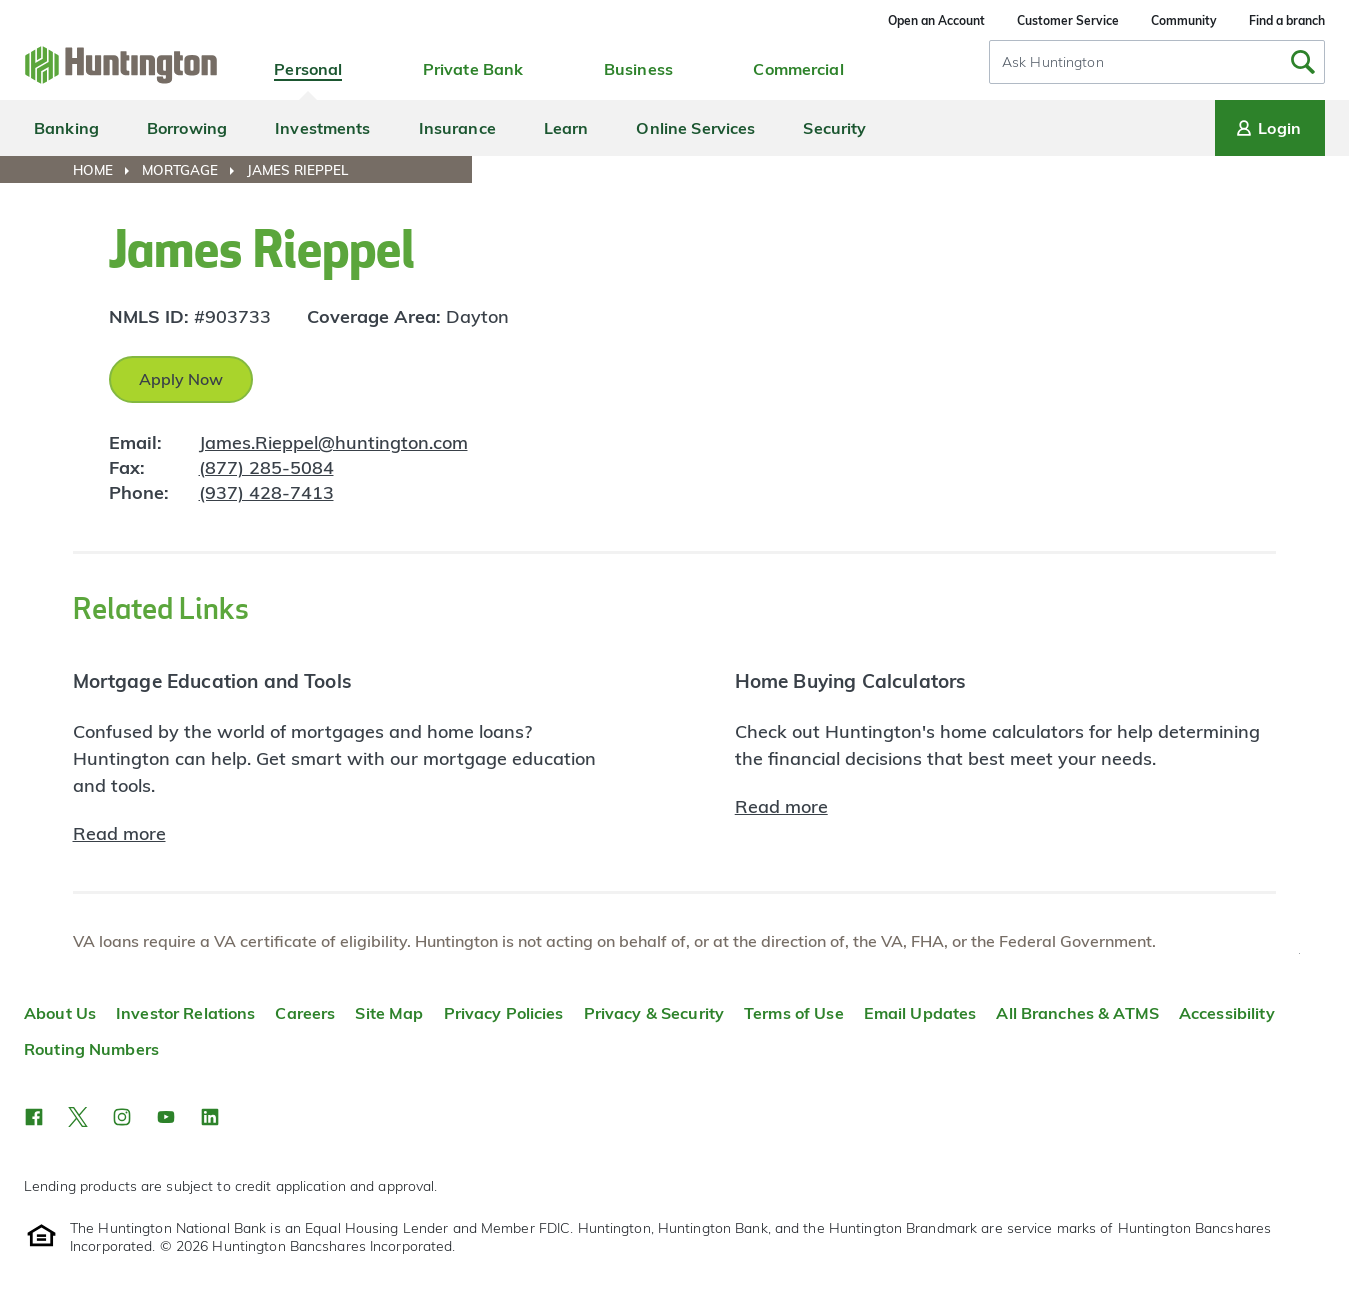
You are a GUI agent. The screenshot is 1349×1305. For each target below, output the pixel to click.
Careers (305, 1013)
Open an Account (936, 20)
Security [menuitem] (834, 128)
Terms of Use (794, 1013)
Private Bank (473, 69)
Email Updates (920, 1013)
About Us (60, 1013)
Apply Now (181, 379)
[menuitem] (105, 170)
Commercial (798, 69)
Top (1299, 953)
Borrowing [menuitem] (187, 128)
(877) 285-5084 (266, 467)
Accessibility (1227, 1013)
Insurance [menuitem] (457, 128)
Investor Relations (185, 1013)
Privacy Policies (504, 1013)
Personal (308, 69)
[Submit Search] (1303, 62)
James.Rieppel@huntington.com (333, 442)
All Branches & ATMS (1077, 1013)
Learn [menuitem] (566, 128)
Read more (119, 833)
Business (638, 69)
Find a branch (1287, 20)
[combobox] (1157, 62)
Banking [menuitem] (66, 128)
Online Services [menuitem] (695, 128)
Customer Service (1068, 20)
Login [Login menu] (1267, 128)
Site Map (389, 1013)
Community (1184, 20)
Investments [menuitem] (322, 128)
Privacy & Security (654, 1013)
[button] (34, 1117)
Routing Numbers (91, 1049)
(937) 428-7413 (266, 492)
